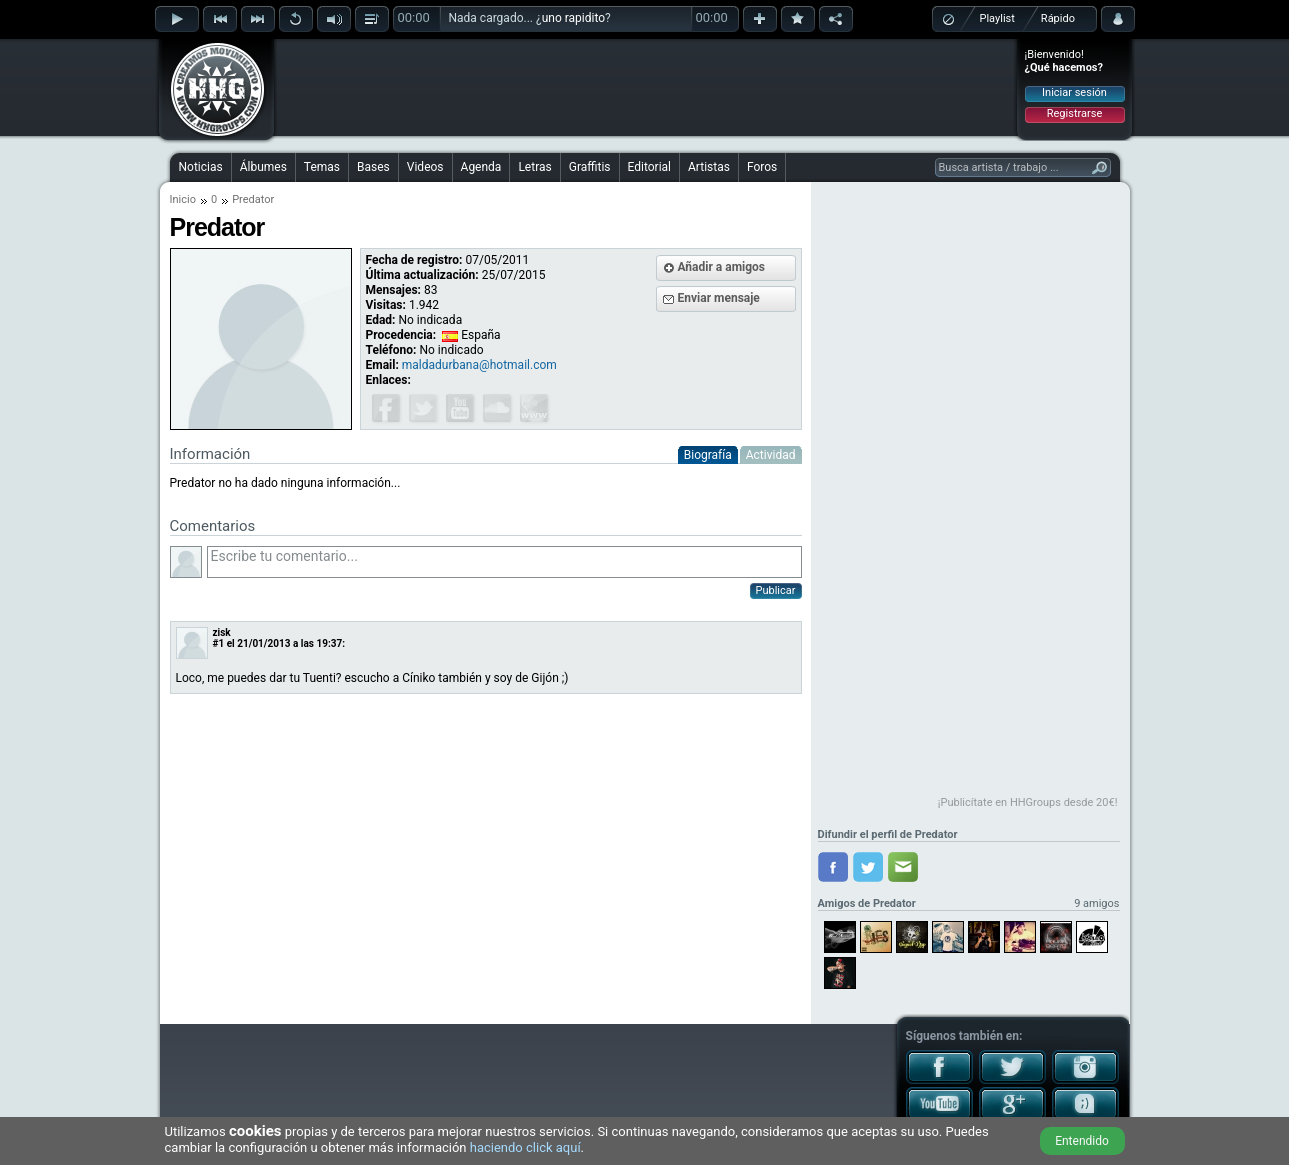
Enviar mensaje (719, 298)
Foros (762, 167)
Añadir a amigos (722, 267)
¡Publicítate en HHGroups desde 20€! (1028, 802)
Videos (425, 167)
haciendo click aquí (525, 1147)
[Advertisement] (646, 87)
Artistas (709, 167)
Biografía (708, 455)
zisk (222, 632)
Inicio (183, 199)
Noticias (201, 167)
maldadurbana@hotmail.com (479, 365)
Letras (534, 167)
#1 (219, 643)
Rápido (1058, 18)
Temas (322, 167)
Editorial (649, 167)
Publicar (776, 590)
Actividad (771, 455)
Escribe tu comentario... (504, 562)
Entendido (1082, 1141)
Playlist (997, 18)
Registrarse (1074, 113)
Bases (373, 167)
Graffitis (590, 167)
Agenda (481, 167)
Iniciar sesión (1074, 92)
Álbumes (263, 167)
